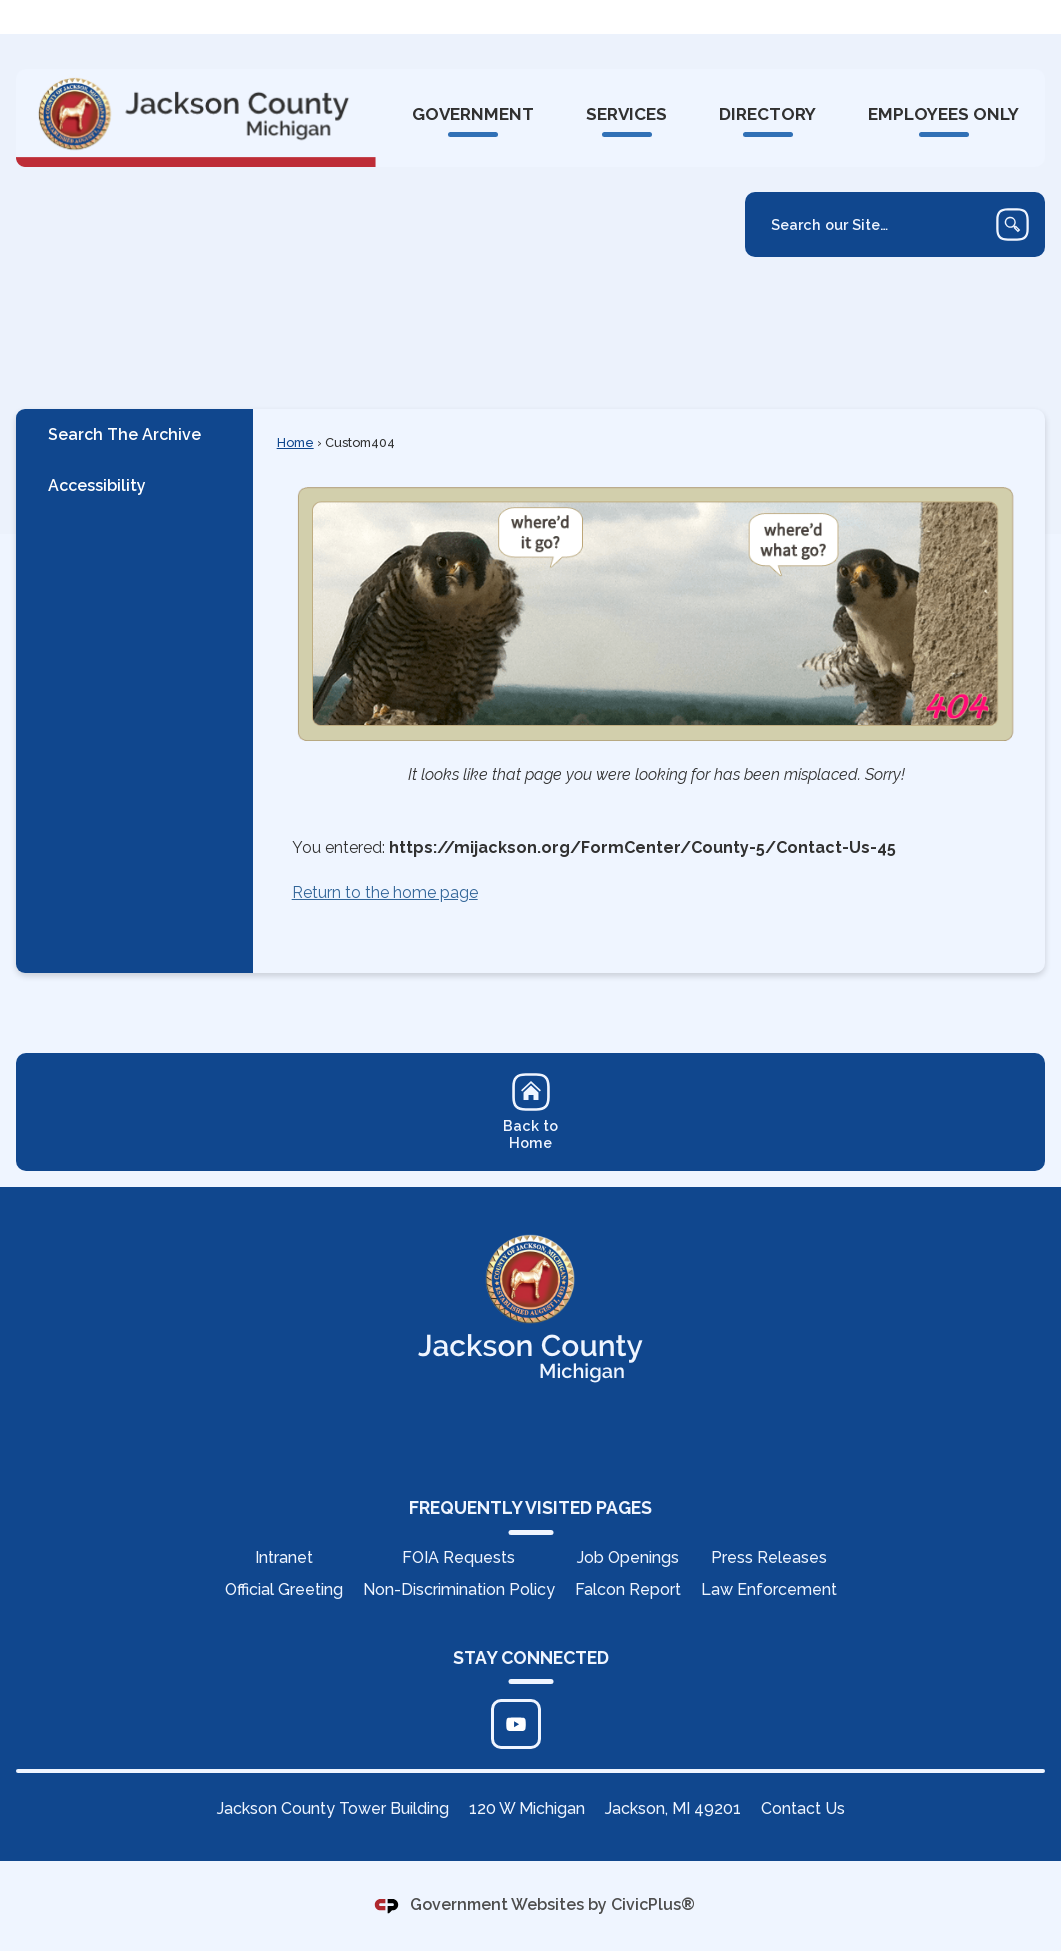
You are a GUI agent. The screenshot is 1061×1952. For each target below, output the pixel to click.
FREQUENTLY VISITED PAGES (530, 1508)
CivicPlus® (653, 1905)
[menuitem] (472, 116)
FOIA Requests (458, 1558)
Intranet (284, 1558)
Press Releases (769, 1558)
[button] (1012, 225)
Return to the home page (385, 893)
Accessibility (97, 486)
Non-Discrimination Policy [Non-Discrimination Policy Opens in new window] (459, 1590)
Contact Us (803, 1809)
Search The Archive (124, 435)
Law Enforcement (769, 1590)
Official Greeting (284, 1590)
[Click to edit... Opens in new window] (516, 1725)
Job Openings (628, 1558)
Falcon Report (628, 1590)
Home (295, 443)
